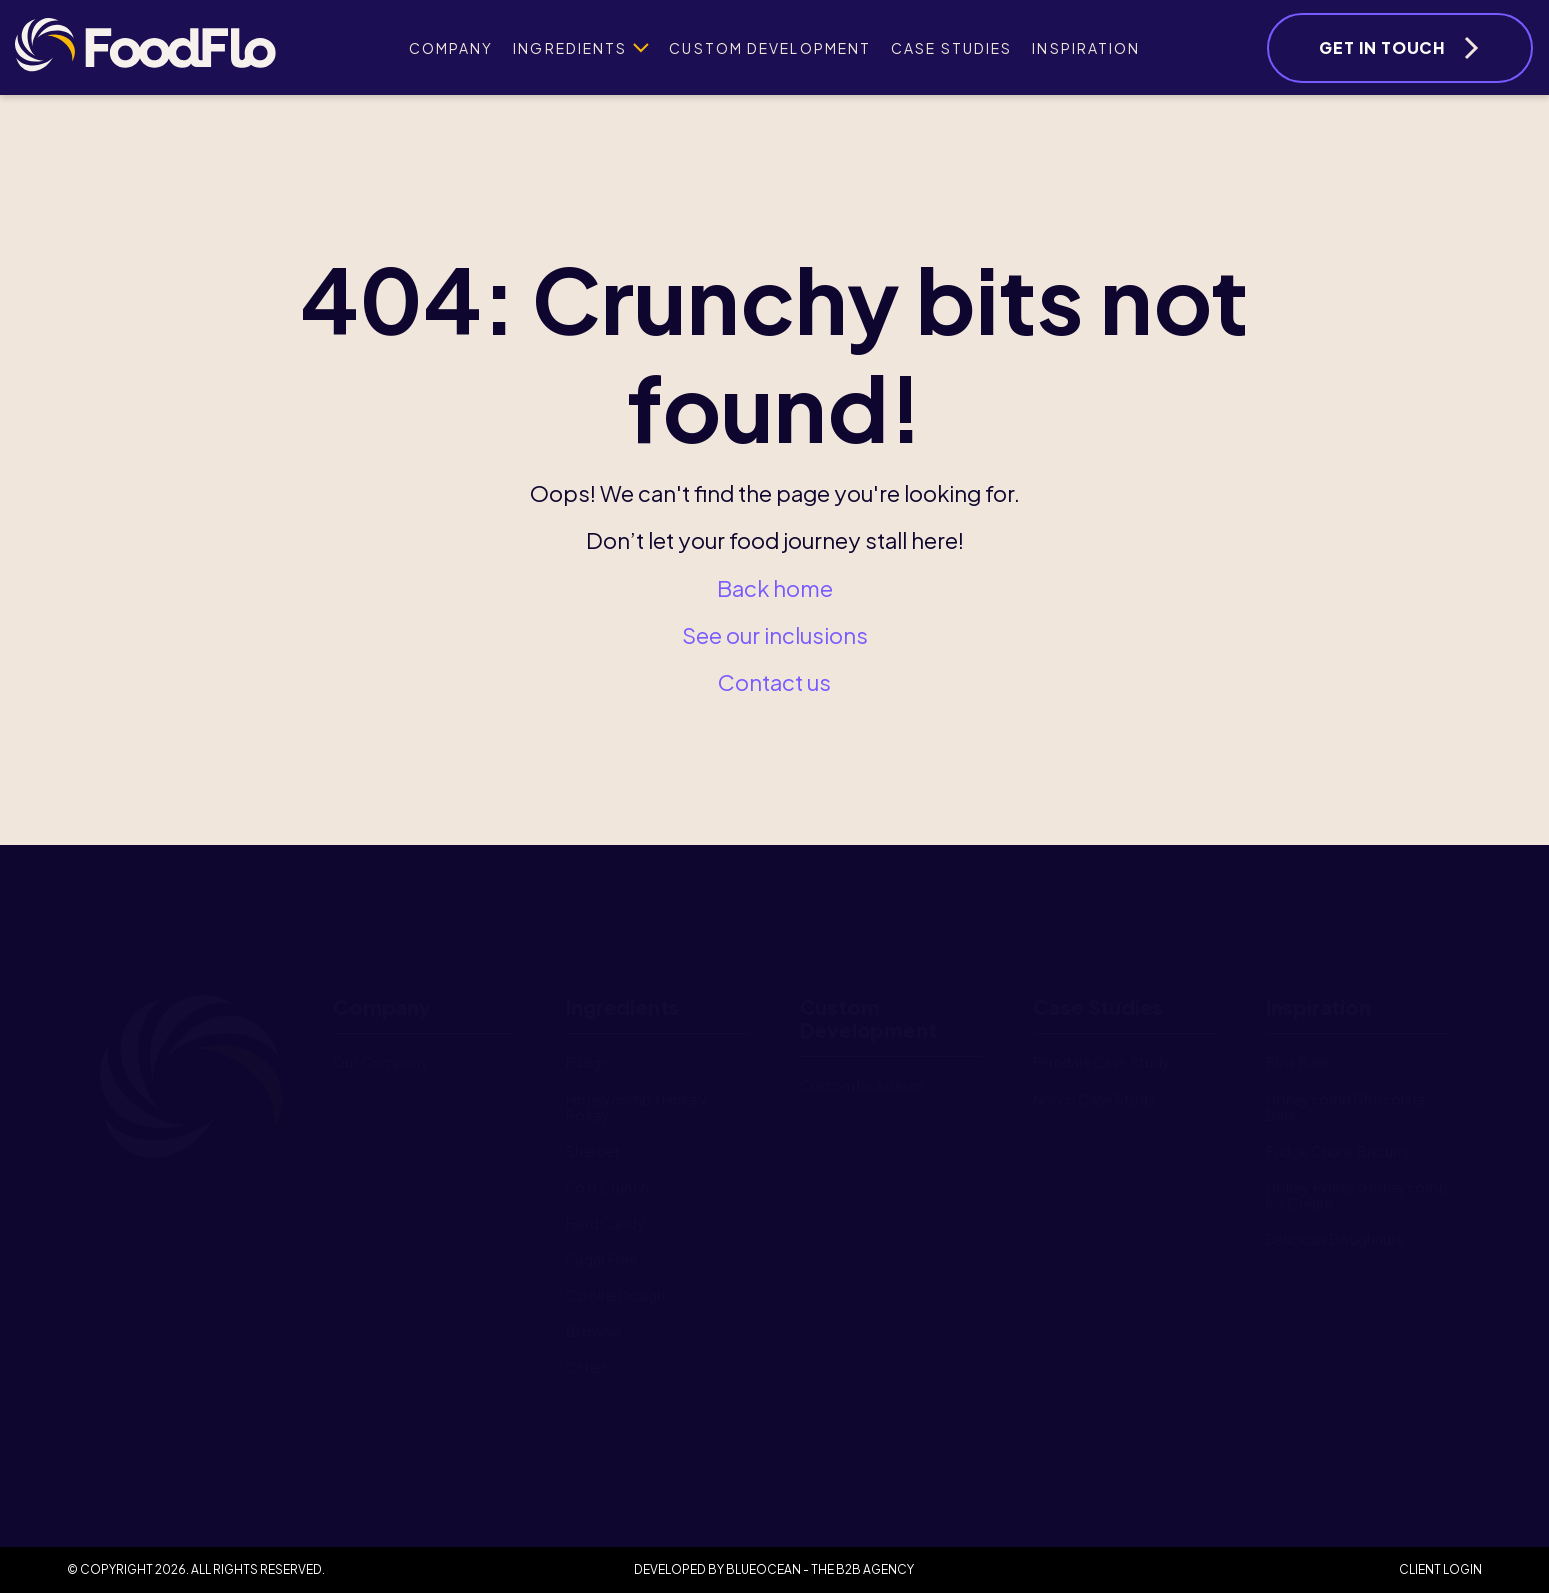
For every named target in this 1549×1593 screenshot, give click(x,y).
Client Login (1440, 1569)
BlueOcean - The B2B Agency (820, 1569)
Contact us (774, 682)
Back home (775, 588)
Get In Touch (1382, 47)
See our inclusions (775, 635)
